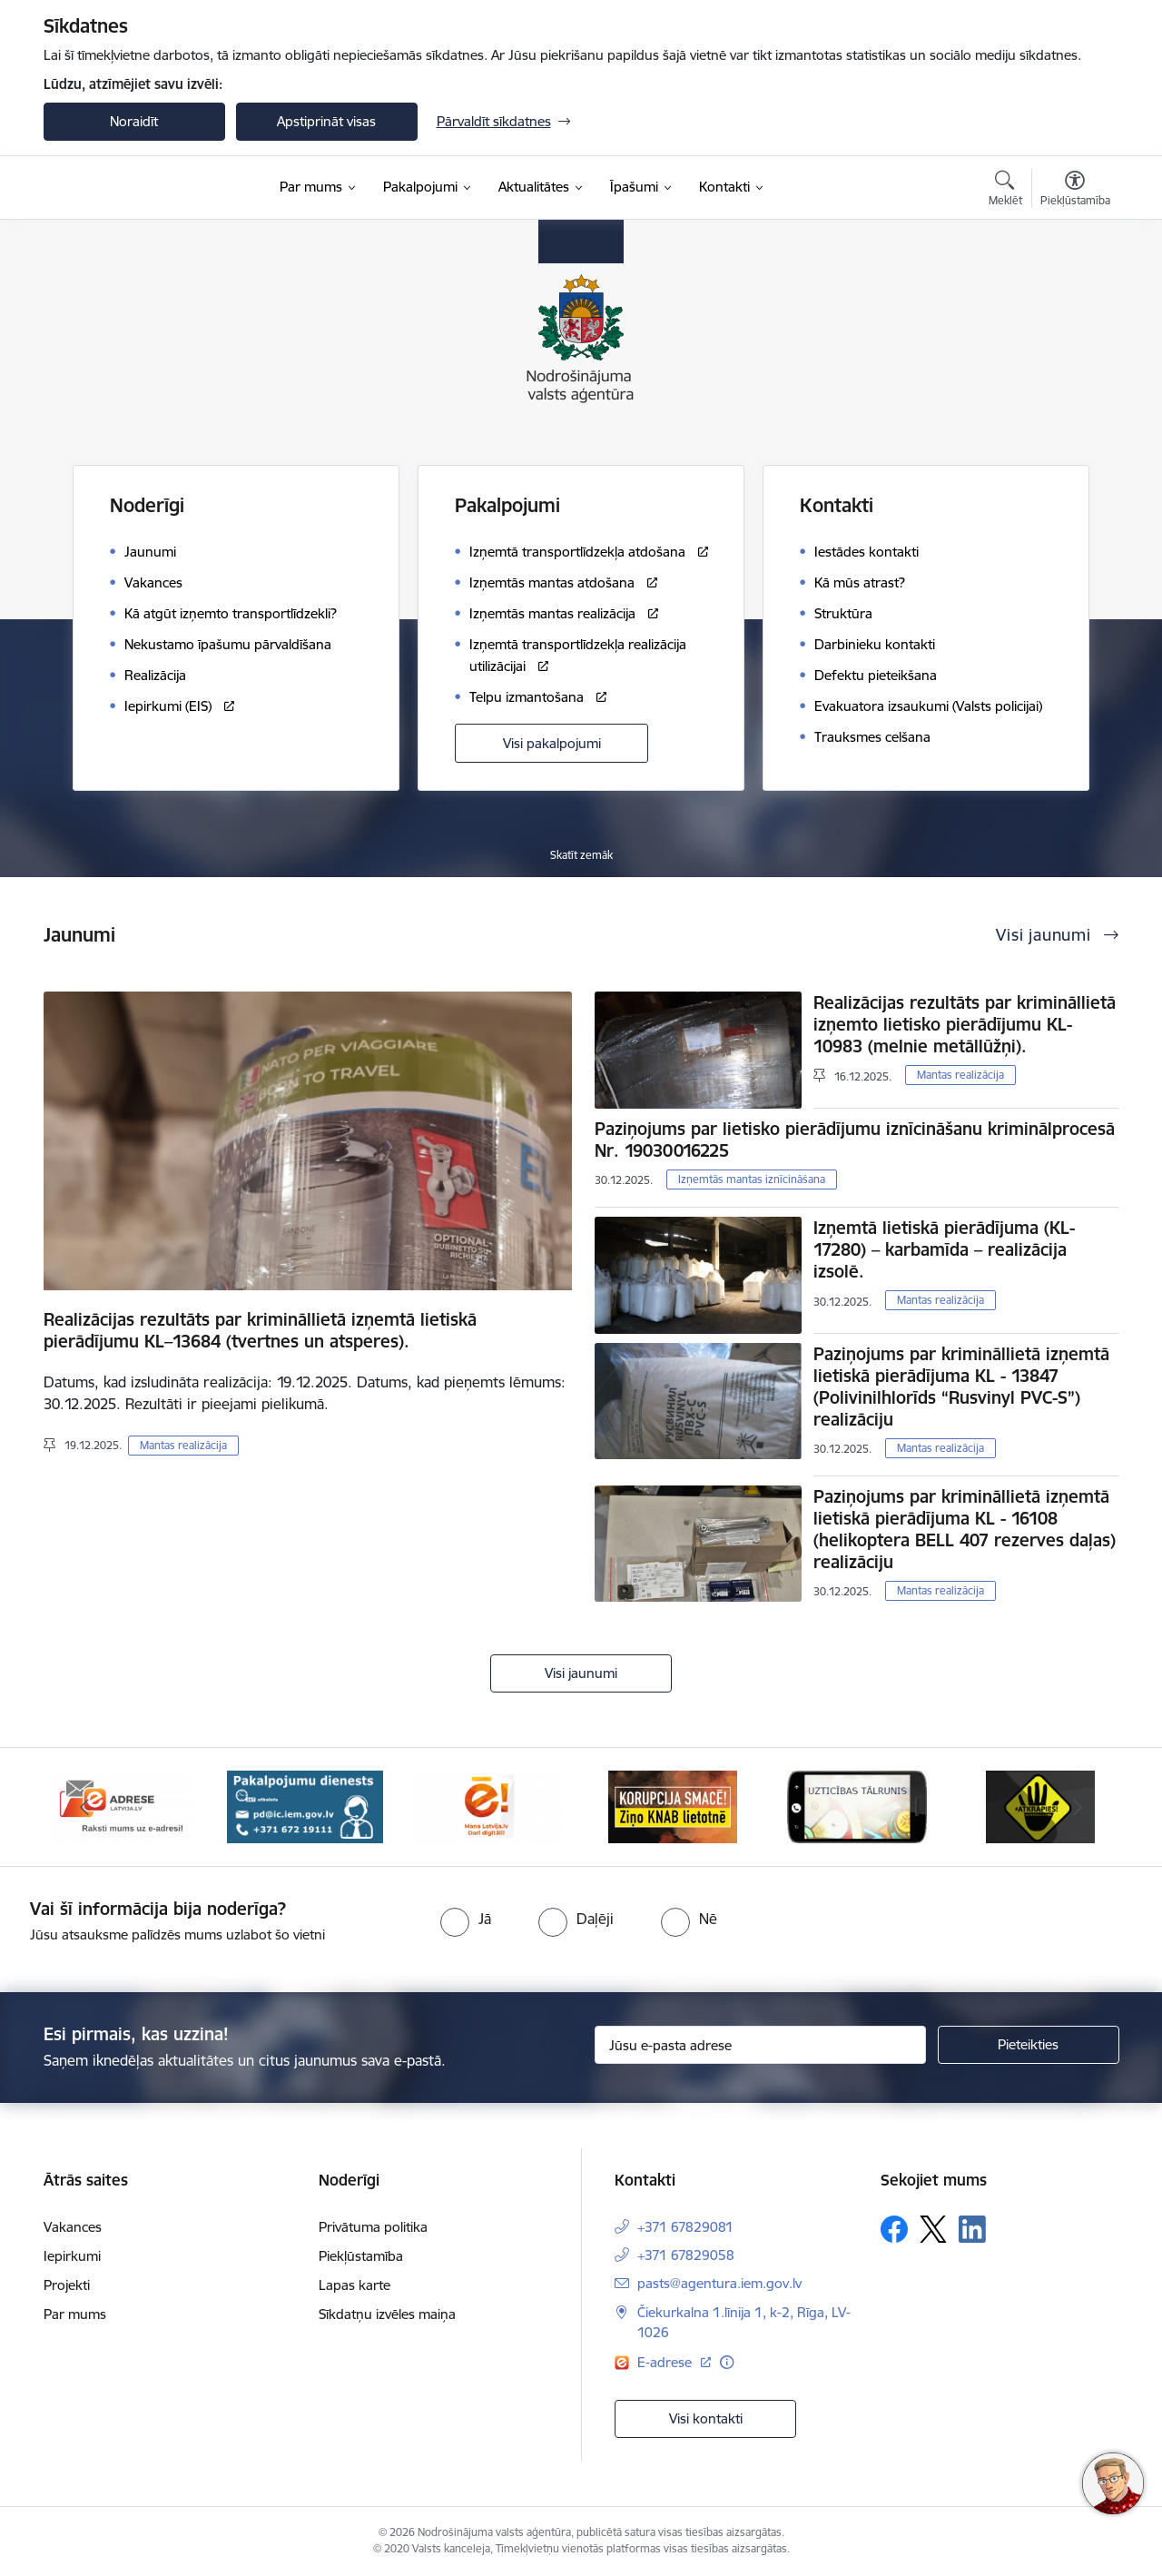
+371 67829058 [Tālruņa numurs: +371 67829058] (685, 2255)
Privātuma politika (373, 2226)
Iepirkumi (72, 2256)
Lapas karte (354, 2285)
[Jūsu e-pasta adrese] (760, 2045)
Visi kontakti (706, 2418)
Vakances (73, 2226)
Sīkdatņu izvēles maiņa (387, 2314)
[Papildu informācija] (727, 2362)
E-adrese (666, 2362)
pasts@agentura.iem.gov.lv (719, 2283)
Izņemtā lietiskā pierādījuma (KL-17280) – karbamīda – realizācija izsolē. (944, 1249)
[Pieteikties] (1028, 2045)
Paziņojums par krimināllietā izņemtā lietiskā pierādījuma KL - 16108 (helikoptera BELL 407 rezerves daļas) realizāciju (964, 1529)
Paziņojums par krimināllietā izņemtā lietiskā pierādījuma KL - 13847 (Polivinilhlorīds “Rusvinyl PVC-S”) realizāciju (961, 1386)
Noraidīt (134, 121)
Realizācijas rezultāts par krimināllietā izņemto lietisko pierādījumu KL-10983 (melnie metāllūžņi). (964, 1024)
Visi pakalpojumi (552, 743)
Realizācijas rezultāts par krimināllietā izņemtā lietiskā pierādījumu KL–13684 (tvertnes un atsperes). (260, 1330)
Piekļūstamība (361, 2256)
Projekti (67, 2285)
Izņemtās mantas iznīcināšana (751, 1179)
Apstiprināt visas (326, 121)
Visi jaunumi (581, 1673)
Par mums (75, 2314)
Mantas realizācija (183, 1445)
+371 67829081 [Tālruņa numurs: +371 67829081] (685, 2226)
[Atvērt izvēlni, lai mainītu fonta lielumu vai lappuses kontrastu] (1075, 190)
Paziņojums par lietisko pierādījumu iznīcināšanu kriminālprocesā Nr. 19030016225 (855, 1139)
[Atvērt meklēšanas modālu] (1005, 190)
